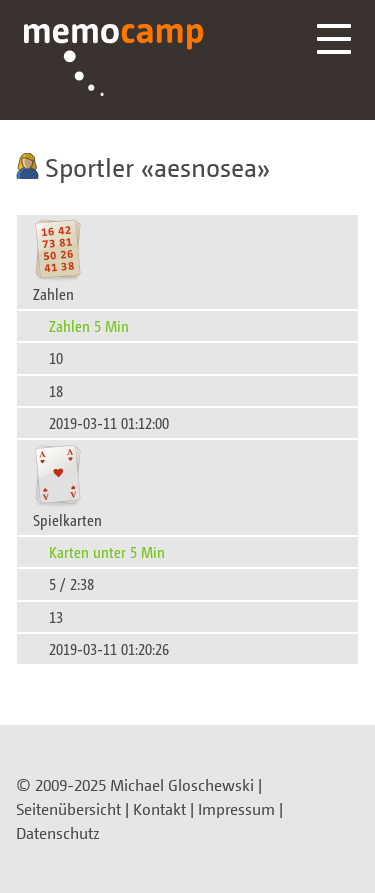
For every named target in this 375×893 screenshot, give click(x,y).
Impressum (236, 809)
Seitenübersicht (68, 809)
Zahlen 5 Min (89, 325)
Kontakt (159, 809)
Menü (334, 39)
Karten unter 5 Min (107, 551)
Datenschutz (58, 833)
